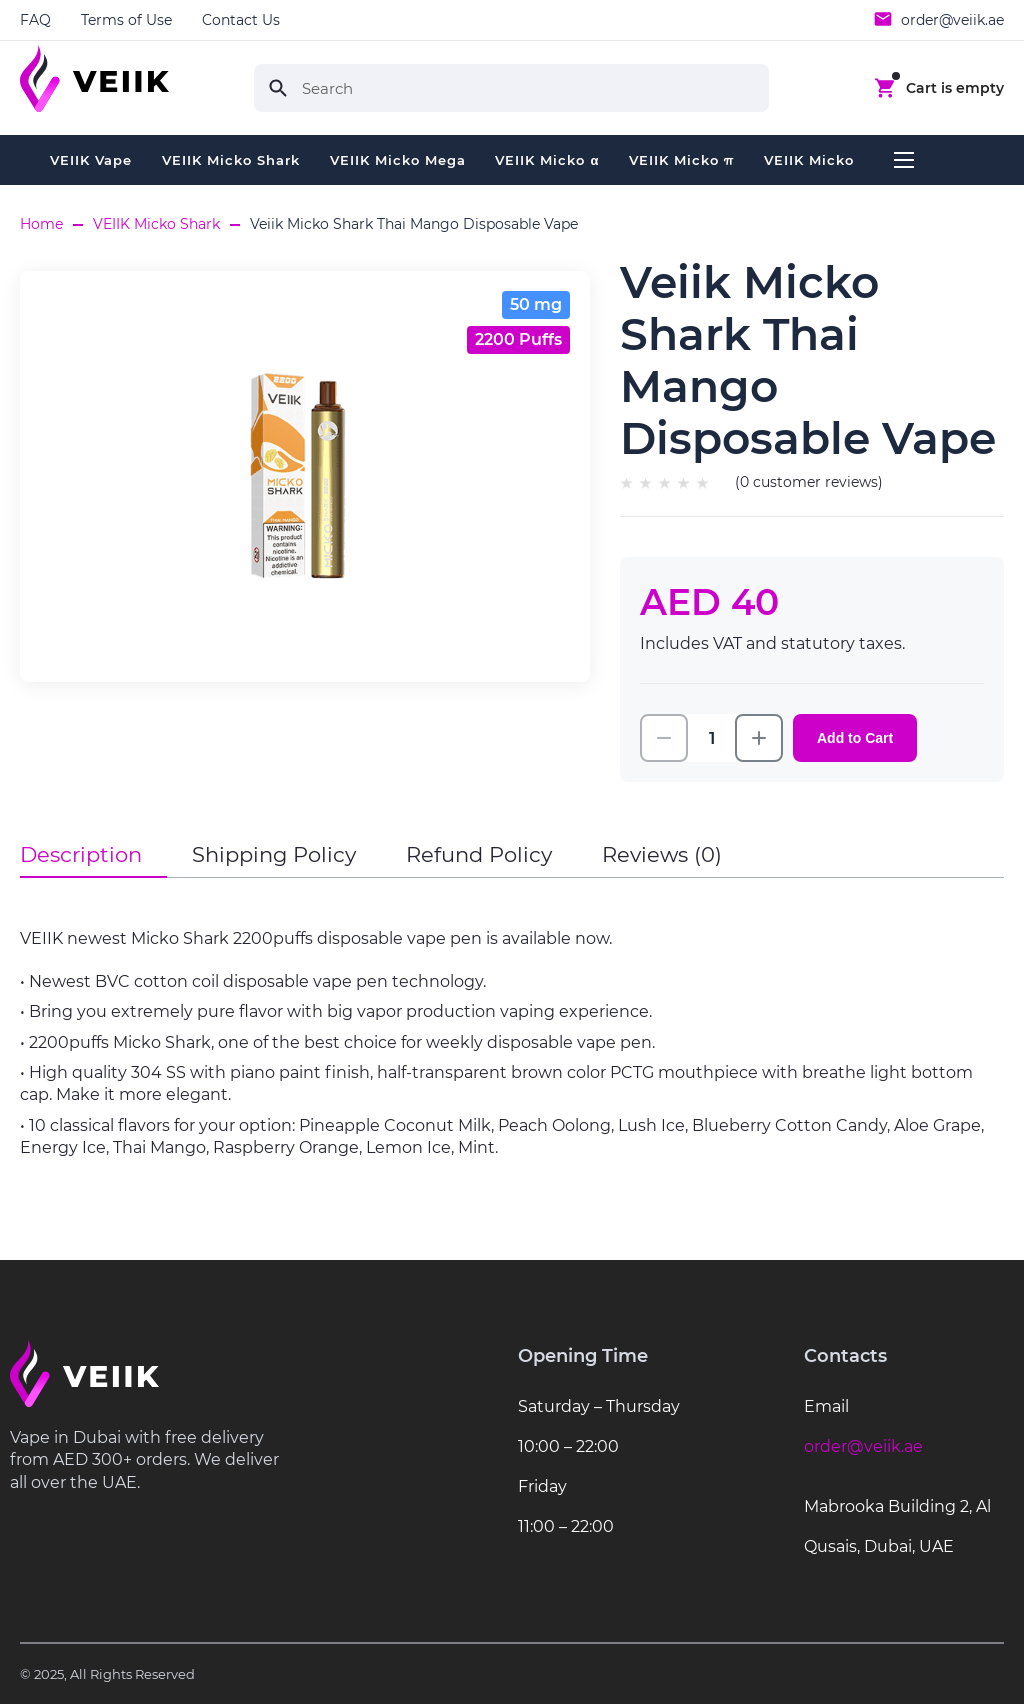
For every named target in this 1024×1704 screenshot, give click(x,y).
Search (278, 88)
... (904, 160)
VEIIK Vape (91, 160)
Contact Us (241, 20)
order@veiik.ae (952, 20)
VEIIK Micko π (681, 160)
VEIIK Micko (809, 160)
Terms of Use (126, 20)
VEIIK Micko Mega (398, 160)
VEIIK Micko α (547, 160)
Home (41, 224)
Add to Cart (855, 738)
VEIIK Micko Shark (231, 160)
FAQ (35, 20)
